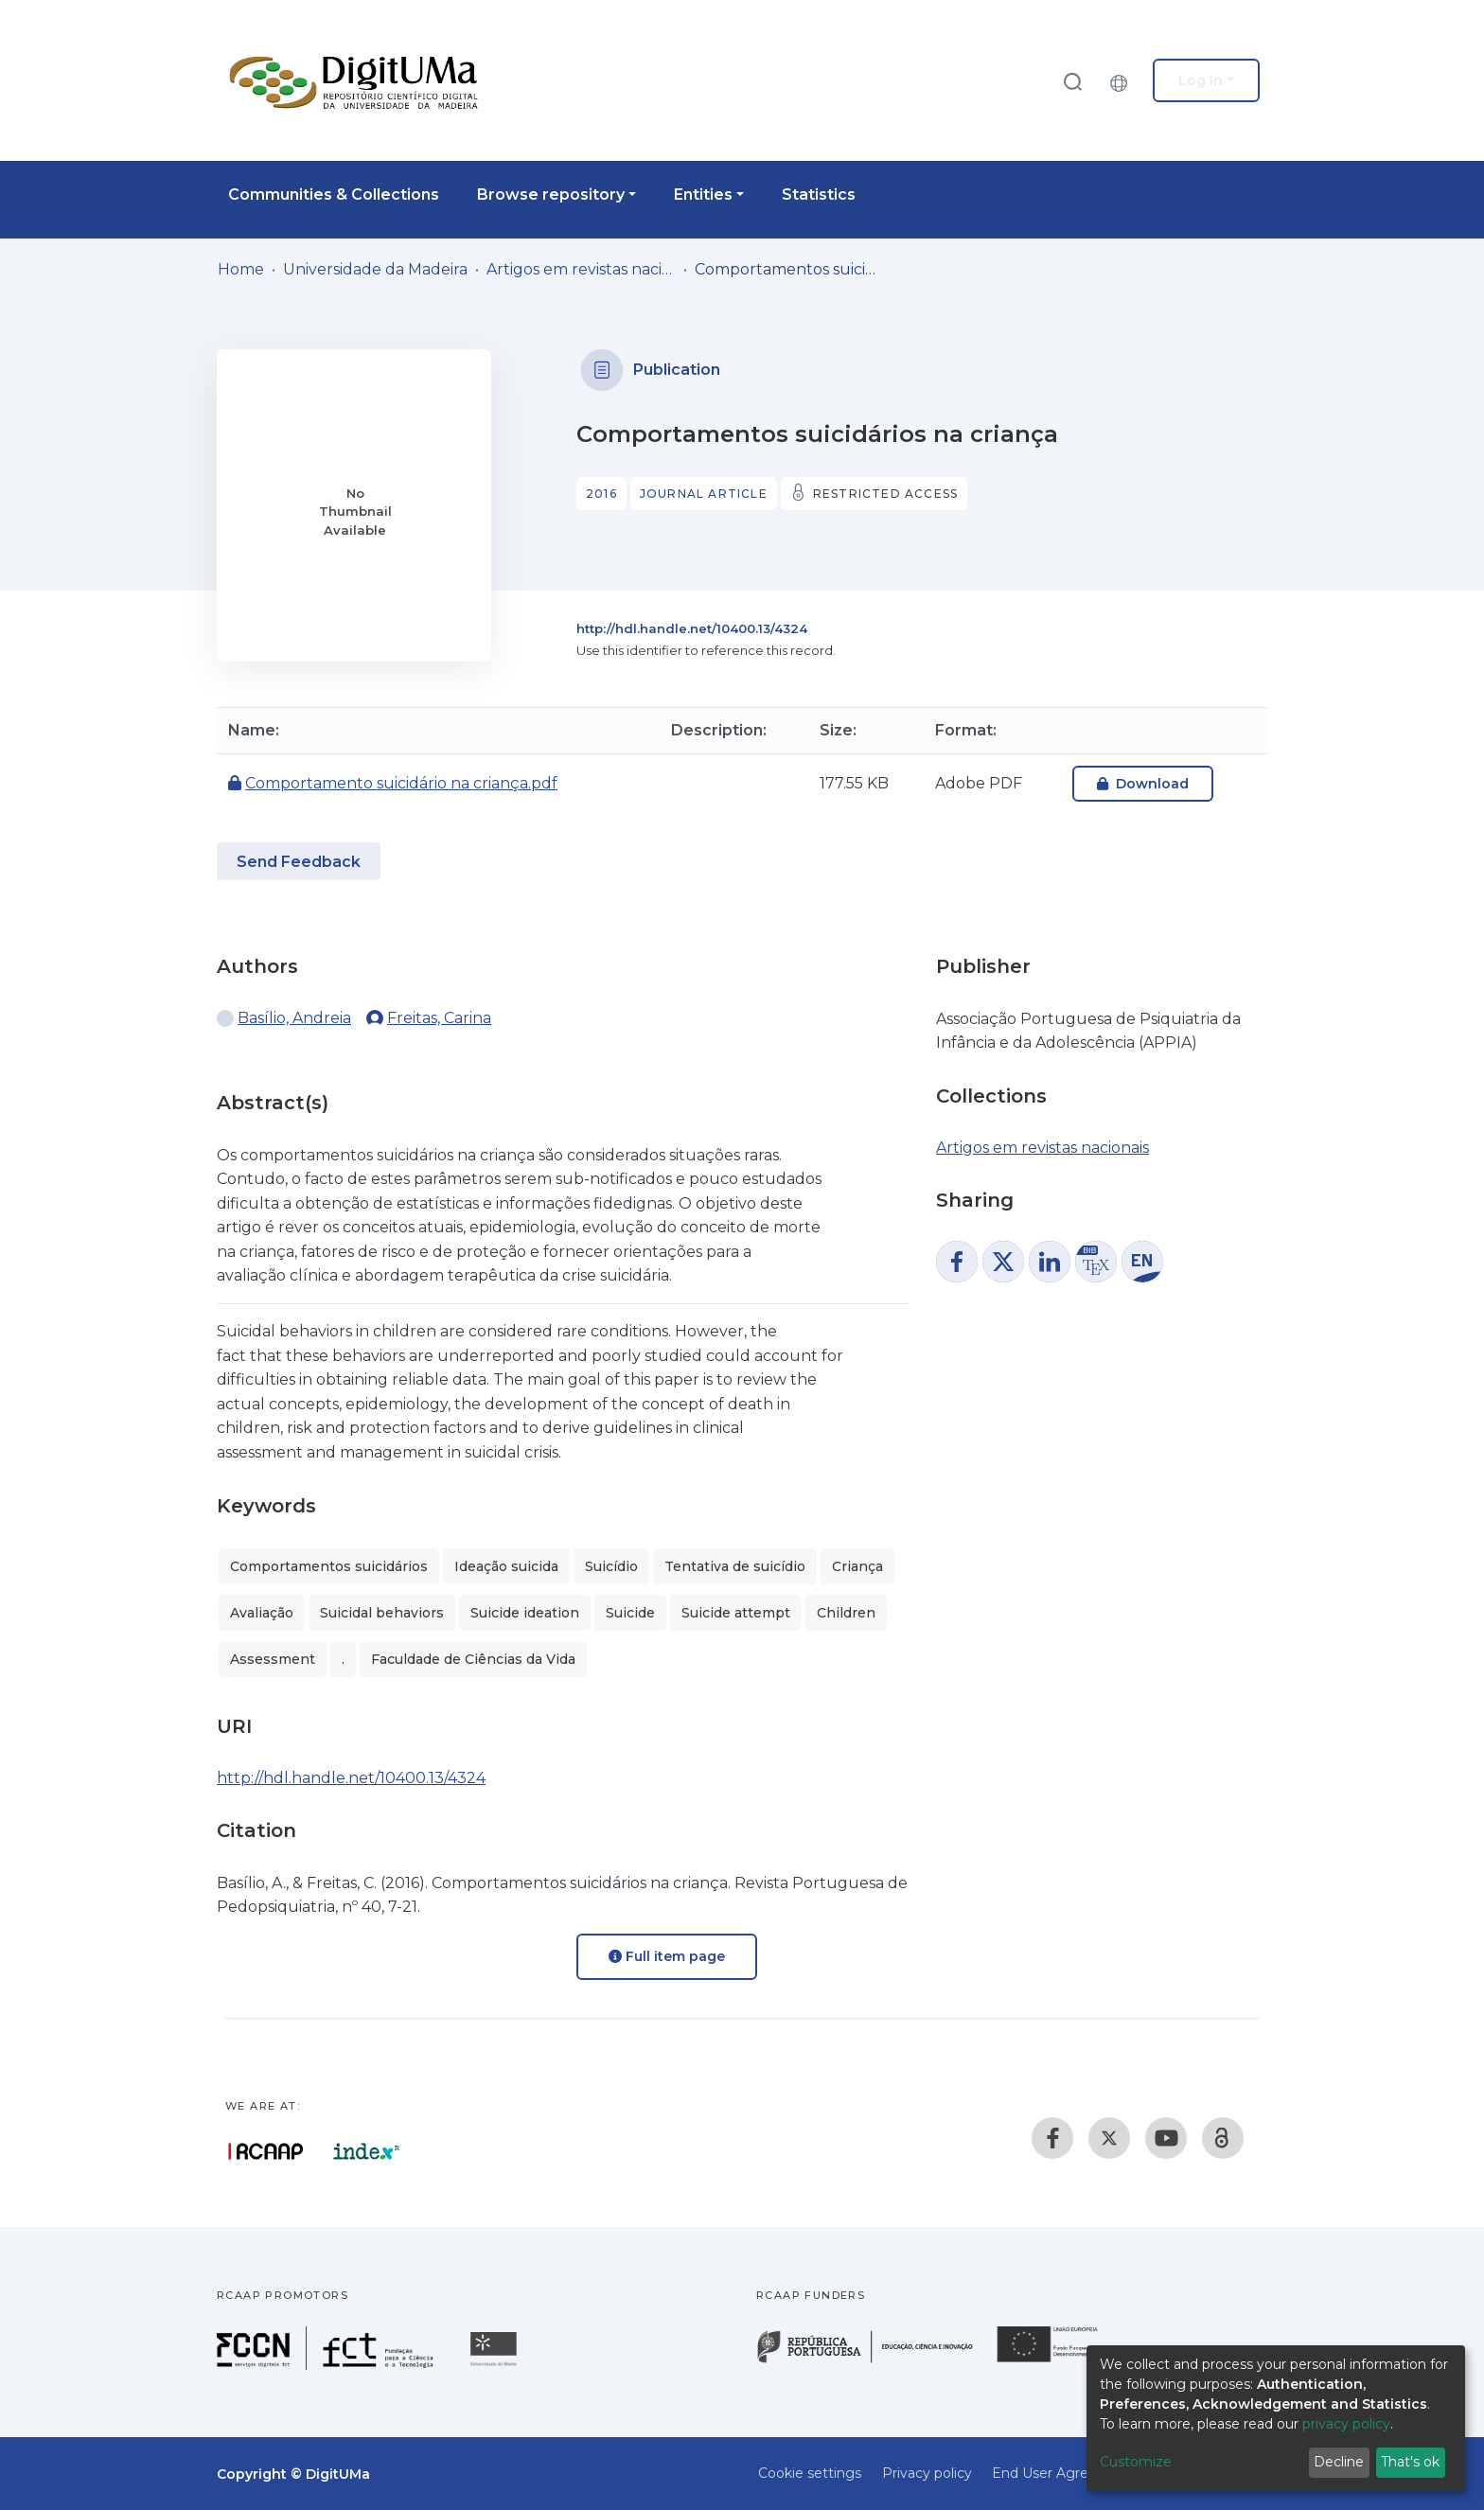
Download (1143, 783)
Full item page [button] (667, 1956)
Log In (1200, 80)
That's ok (1410, 2461)
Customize (1136, 2461)
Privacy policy (927, 2473)
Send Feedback (299, 862)
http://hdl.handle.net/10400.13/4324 (691, 628)
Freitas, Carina (439, 1018)
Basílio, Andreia (294, 1018)
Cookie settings (809, 2473)
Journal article (704, 493)
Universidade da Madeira (375, 269)
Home (241, 269)
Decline (1339, 2461)
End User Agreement (1063, 2473)
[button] (1123, 80)
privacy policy (1346, 2423)
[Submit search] (1072, 81)
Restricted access (885, 493)
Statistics (819, 194)
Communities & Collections (333, 194)
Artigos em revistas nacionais (581, 269)
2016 (601, 493)
